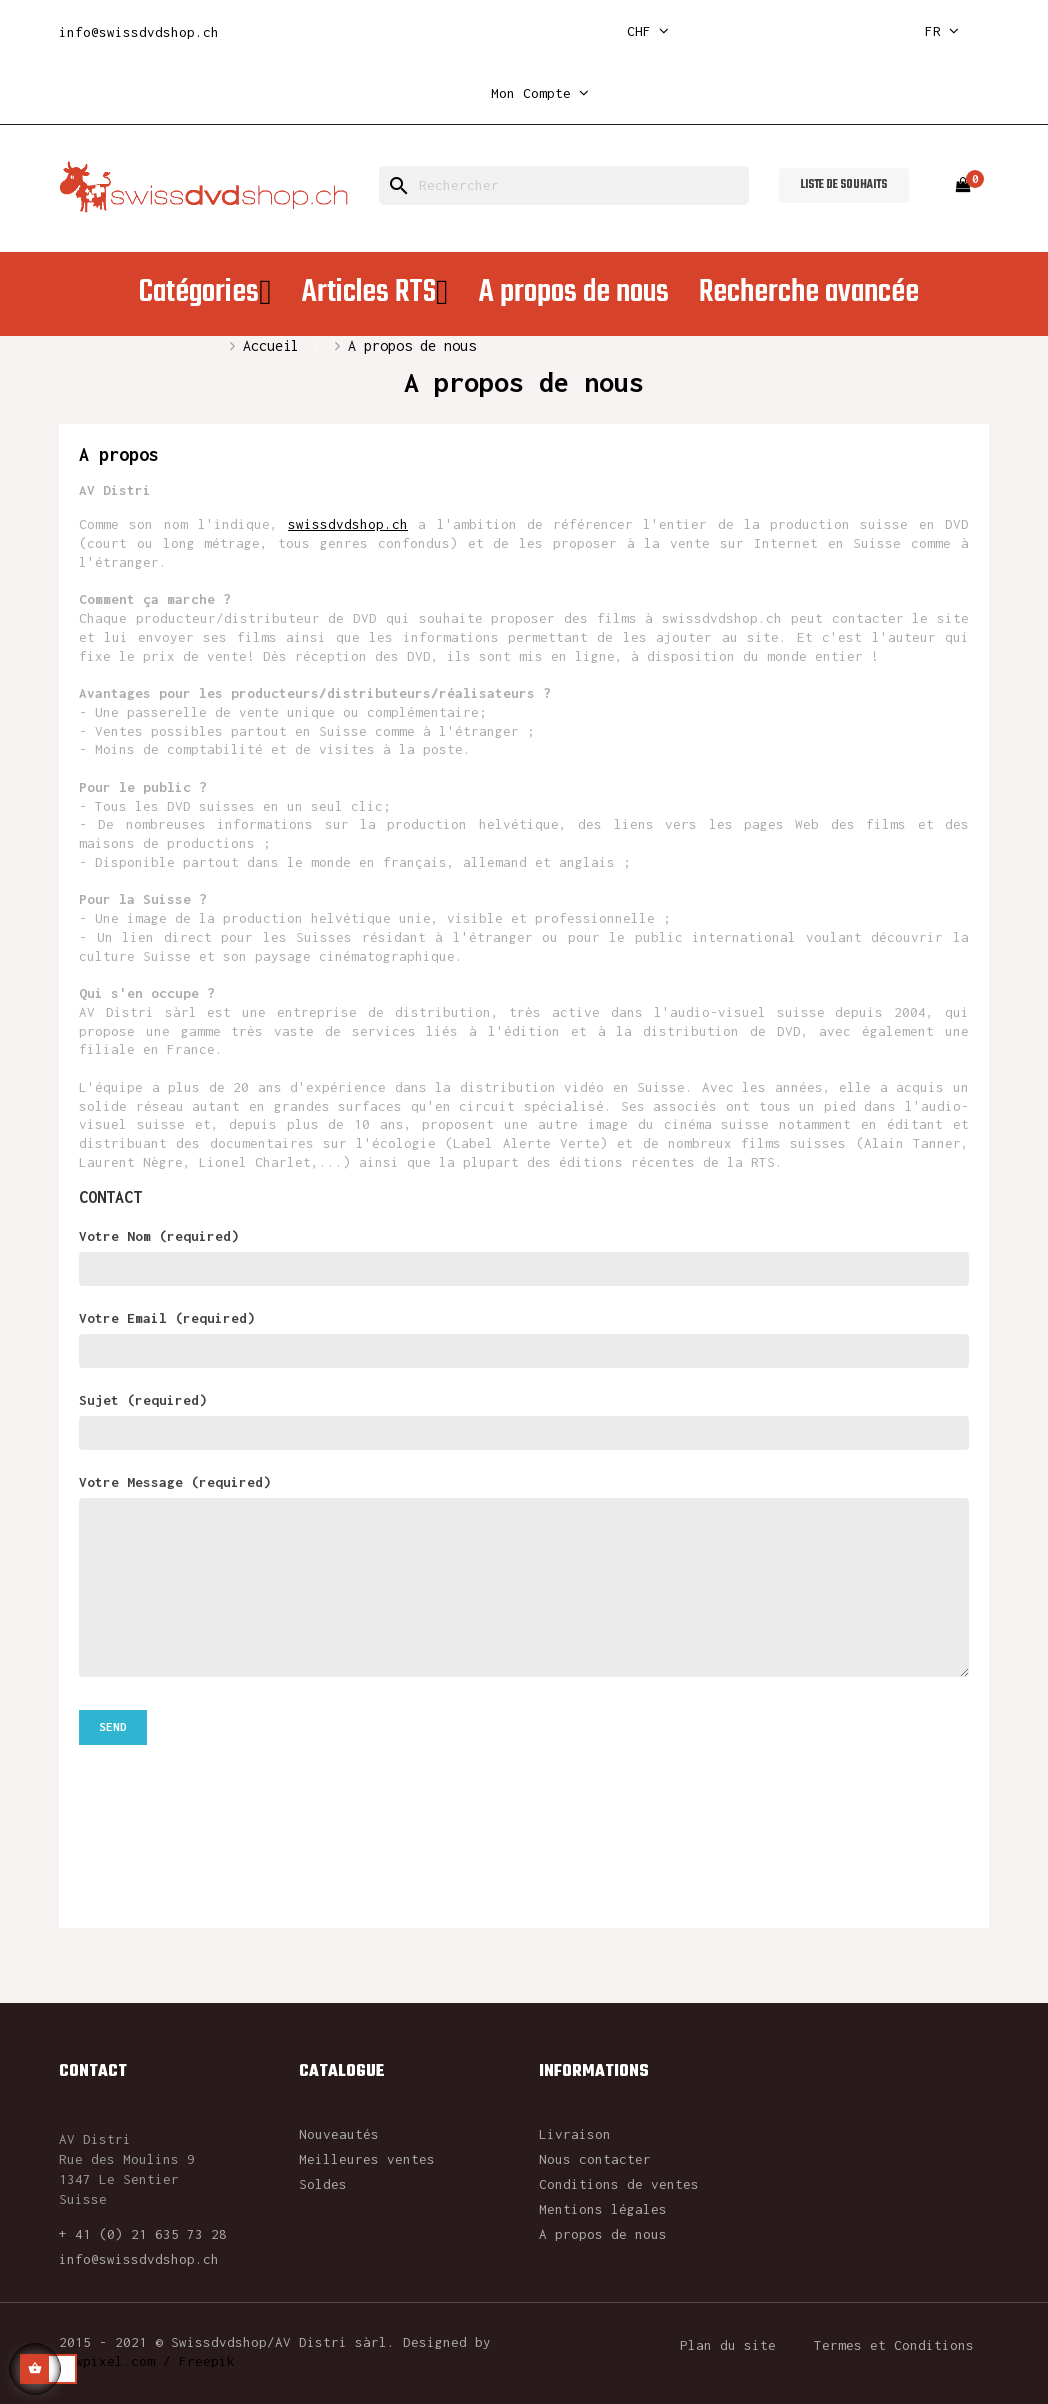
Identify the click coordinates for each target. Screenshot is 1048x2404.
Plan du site (728, 2345)
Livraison (575, 2134)
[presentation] (231, 1800)
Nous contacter (595, 2159)
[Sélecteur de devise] (648, 31)
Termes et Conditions (894, 2345)
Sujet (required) (524, 1420)
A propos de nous (603, 2234)
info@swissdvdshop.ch (139, 32)
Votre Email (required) (524, 1338)
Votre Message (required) (524, 1575)
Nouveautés (339, 2134)
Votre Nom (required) (524, 1256)
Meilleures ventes (367, 2159)
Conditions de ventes (619, 2184)
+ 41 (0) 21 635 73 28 (143, 2234)
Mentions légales (603, 2209)
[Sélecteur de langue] (942, 31)
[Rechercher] (564, 185)
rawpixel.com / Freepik (147, 2361)
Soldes (323, 2184)
